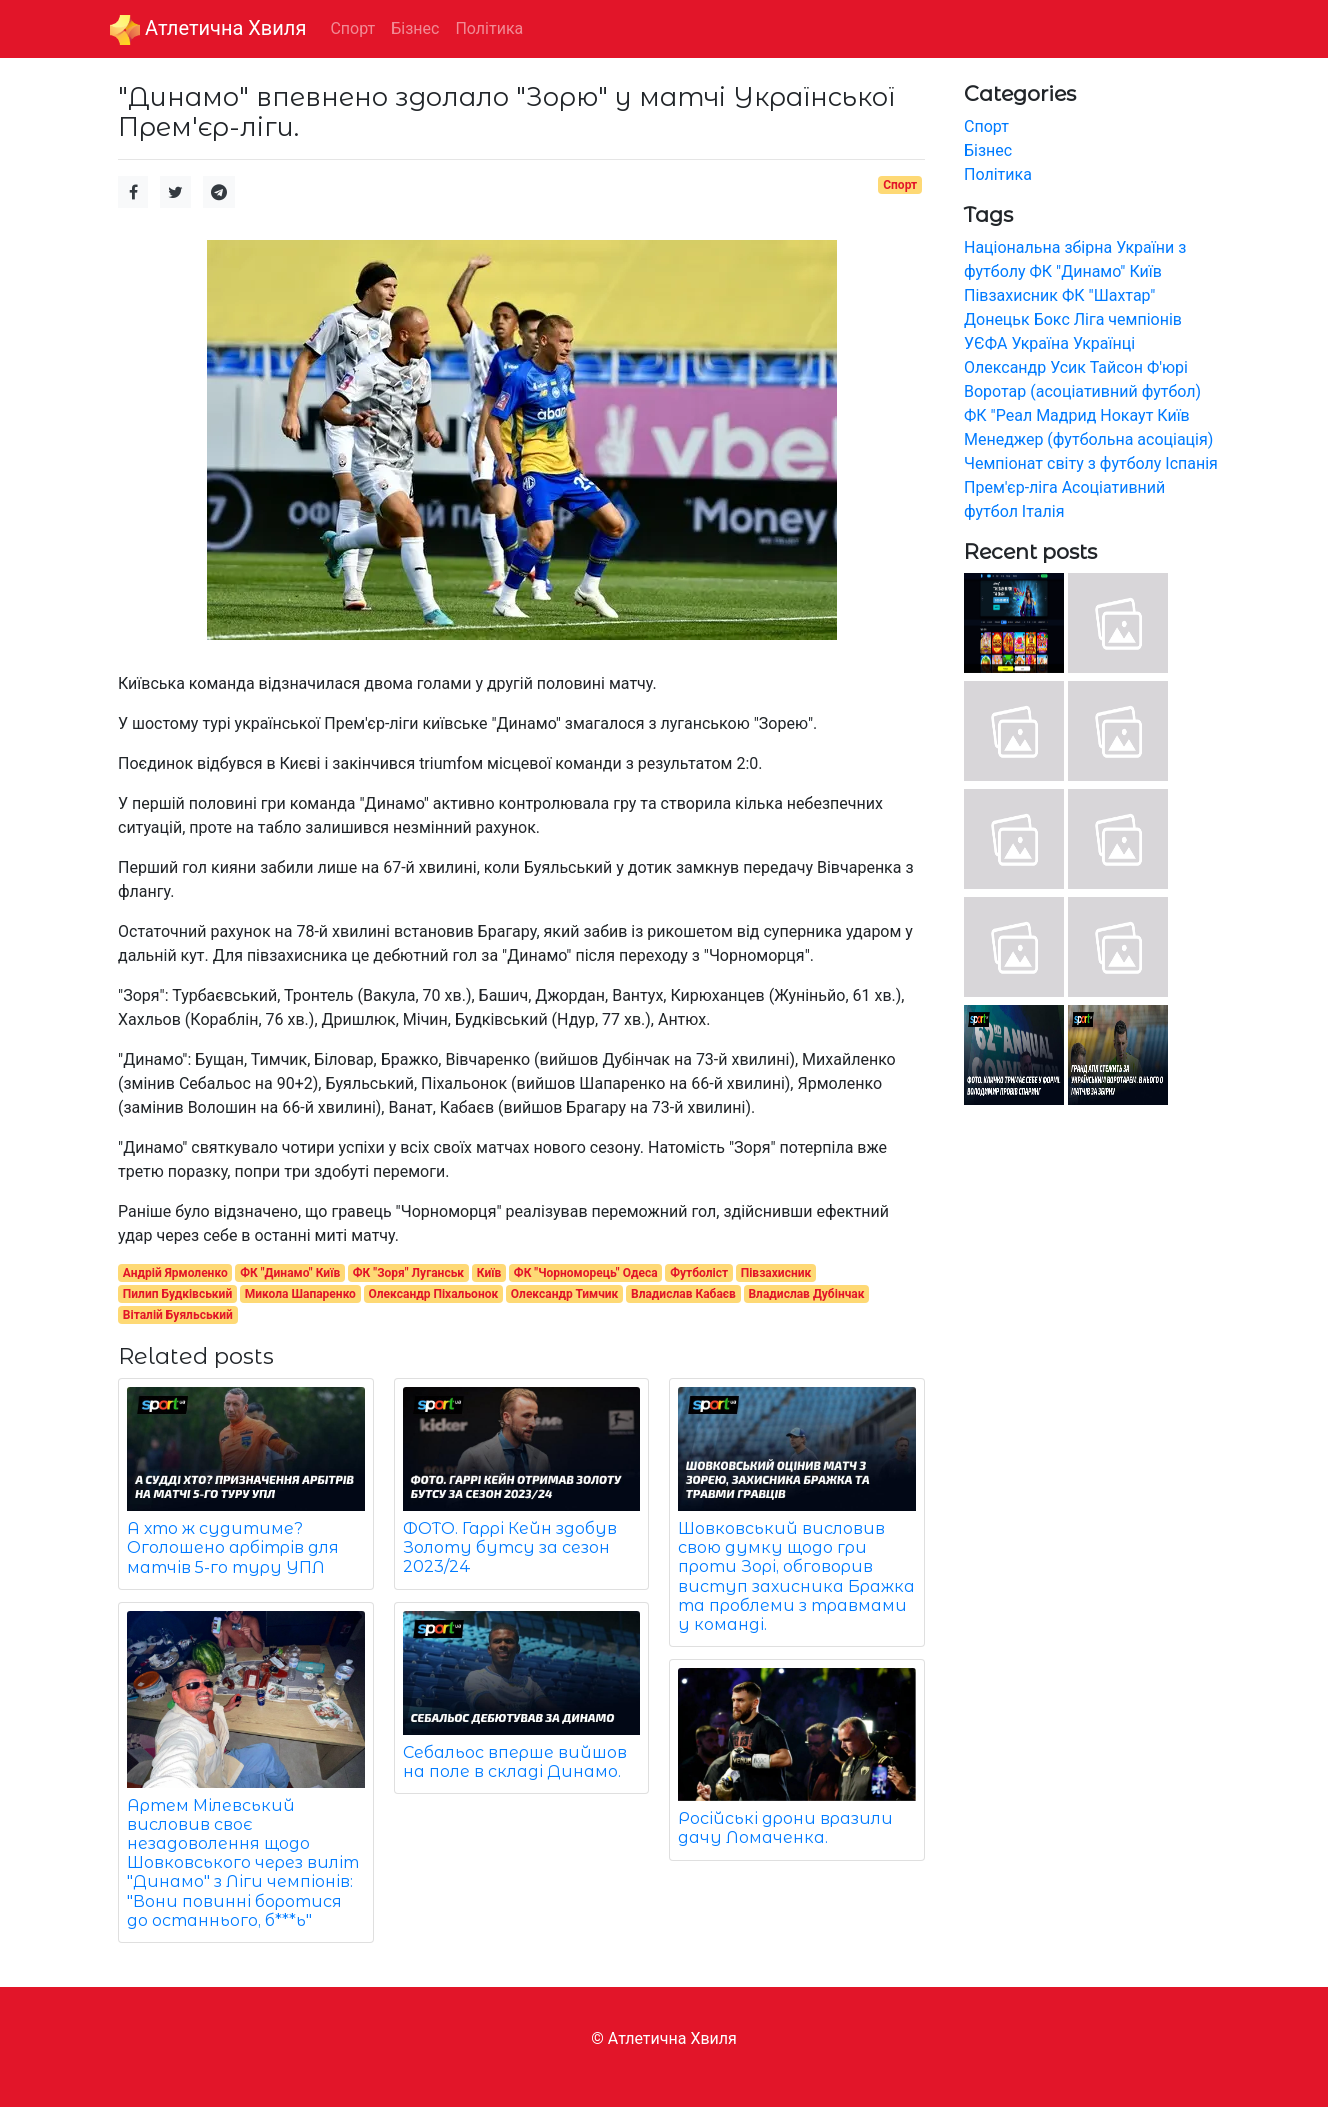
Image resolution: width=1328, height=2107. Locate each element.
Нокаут (1126, 415)
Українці (1104, 343)
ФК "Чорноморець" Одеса (586, 1273)
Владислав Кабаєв (683, 1294)
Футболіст (699, 1273)
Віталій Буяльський (178, 1315)
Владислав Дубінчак (806, 1294)
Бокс (1052, 319)
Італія (1043, 511)
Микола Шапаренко (300, 1294)
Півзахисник (776, 1273)
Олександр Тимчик (565, 1294)
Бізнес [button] (415, 28)
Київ (489, 1273)
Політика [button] (489, 28)
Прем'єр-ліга (1011, 487)
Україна (1040, 343)
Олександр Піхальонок (434, 1294)
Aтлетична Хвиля (208, 30)
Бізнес (988, 150)
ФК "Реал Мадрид (1030, 415)
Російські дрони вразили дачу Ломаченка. (785, 1828)
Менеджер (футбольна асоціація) (1088, 439)
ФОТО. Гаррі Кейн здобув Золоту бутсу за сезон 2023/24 (510, 1547)
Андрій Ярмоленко (175, 1273)
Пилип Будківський (177, 1294)
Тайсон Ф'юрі (1139, 367)
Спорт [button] (352, 28)
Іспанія (1191, 463)
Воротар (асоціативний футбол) (1082, 391)
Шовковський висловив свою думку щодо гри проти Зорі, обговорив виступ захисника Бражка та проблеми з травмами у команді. (796, 1576)
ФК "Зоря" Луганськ (408, 1273)
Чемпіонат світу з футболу (1062, 463)
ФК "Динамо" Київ (290, 1273)
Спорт (900, 185)
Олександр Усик (1025, 367)
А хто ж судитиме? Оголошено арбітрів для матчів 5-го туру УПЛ (233, 1547)
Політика (998, 174)
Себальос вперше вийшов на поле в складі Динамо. (515, 1762)
